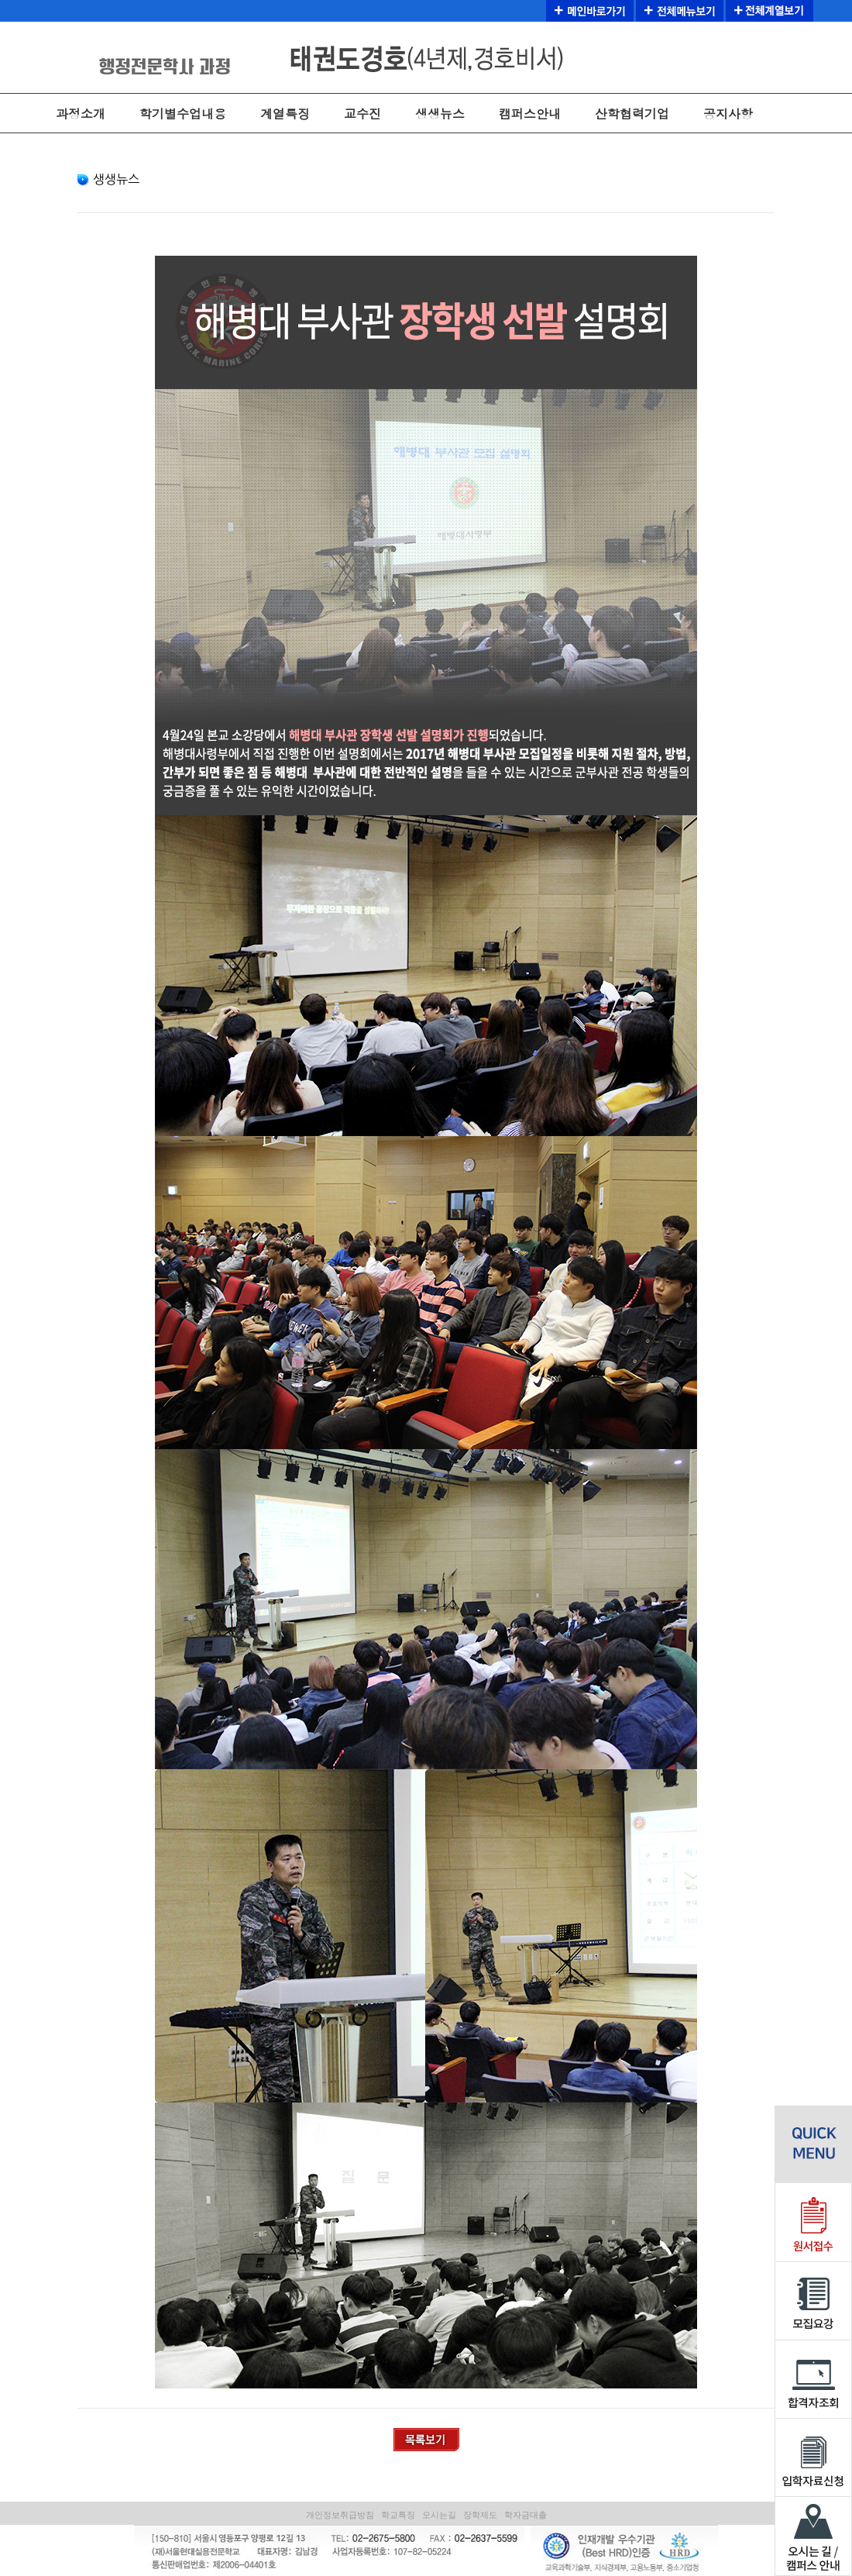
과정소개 (80, 113)
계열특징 (285, 113)
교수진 (362, 113)
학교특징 (398, 2514)
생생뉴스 (440, 113)
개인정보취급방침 (340, 2514)
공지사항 (728, 113)
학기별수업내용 (182, 113)
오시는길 (439, 2514)
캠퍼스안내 (530, 113)
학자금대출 (525, 2514)
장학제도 (480, 2514)
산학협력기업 (632, 113)
